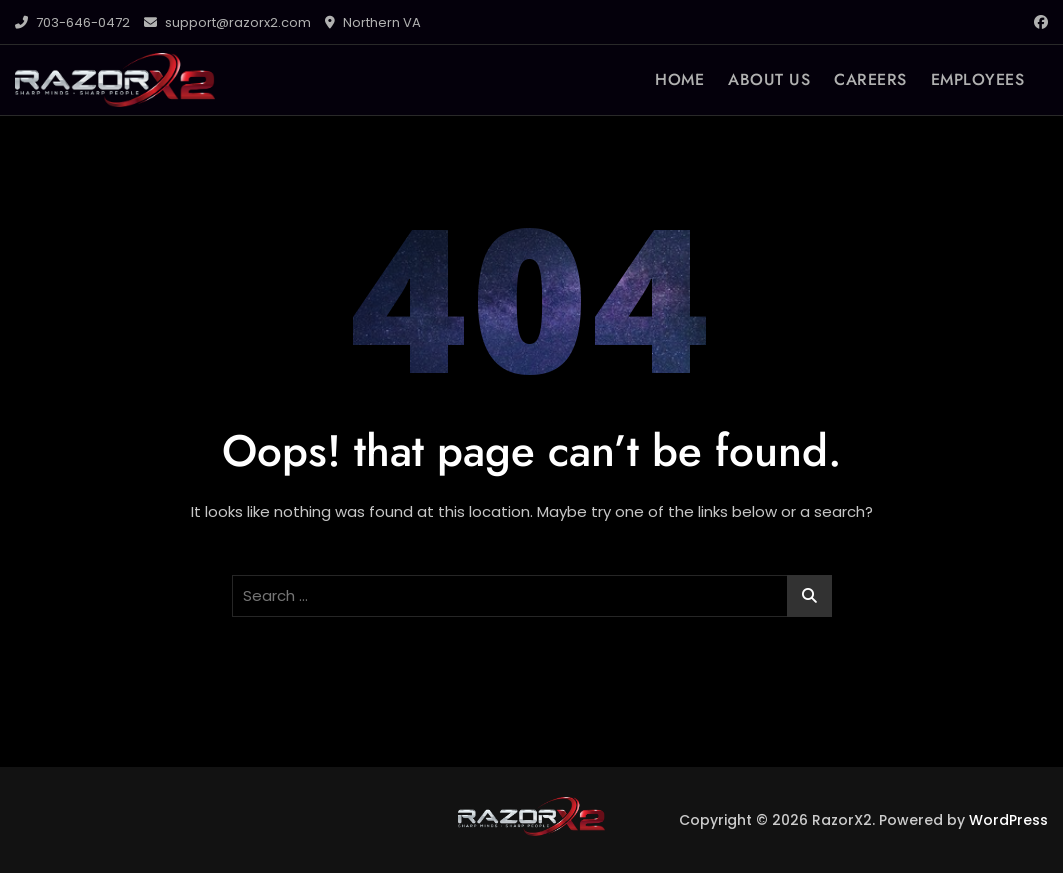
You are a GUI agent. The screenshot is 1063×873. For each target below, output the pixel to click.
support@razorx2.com (227, 22)
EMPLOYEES (978, 79)
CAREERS (870, 79)
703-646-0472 (72, 22)
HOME (679, 79)
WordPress (1008, 820)
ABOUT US (769, 79)
